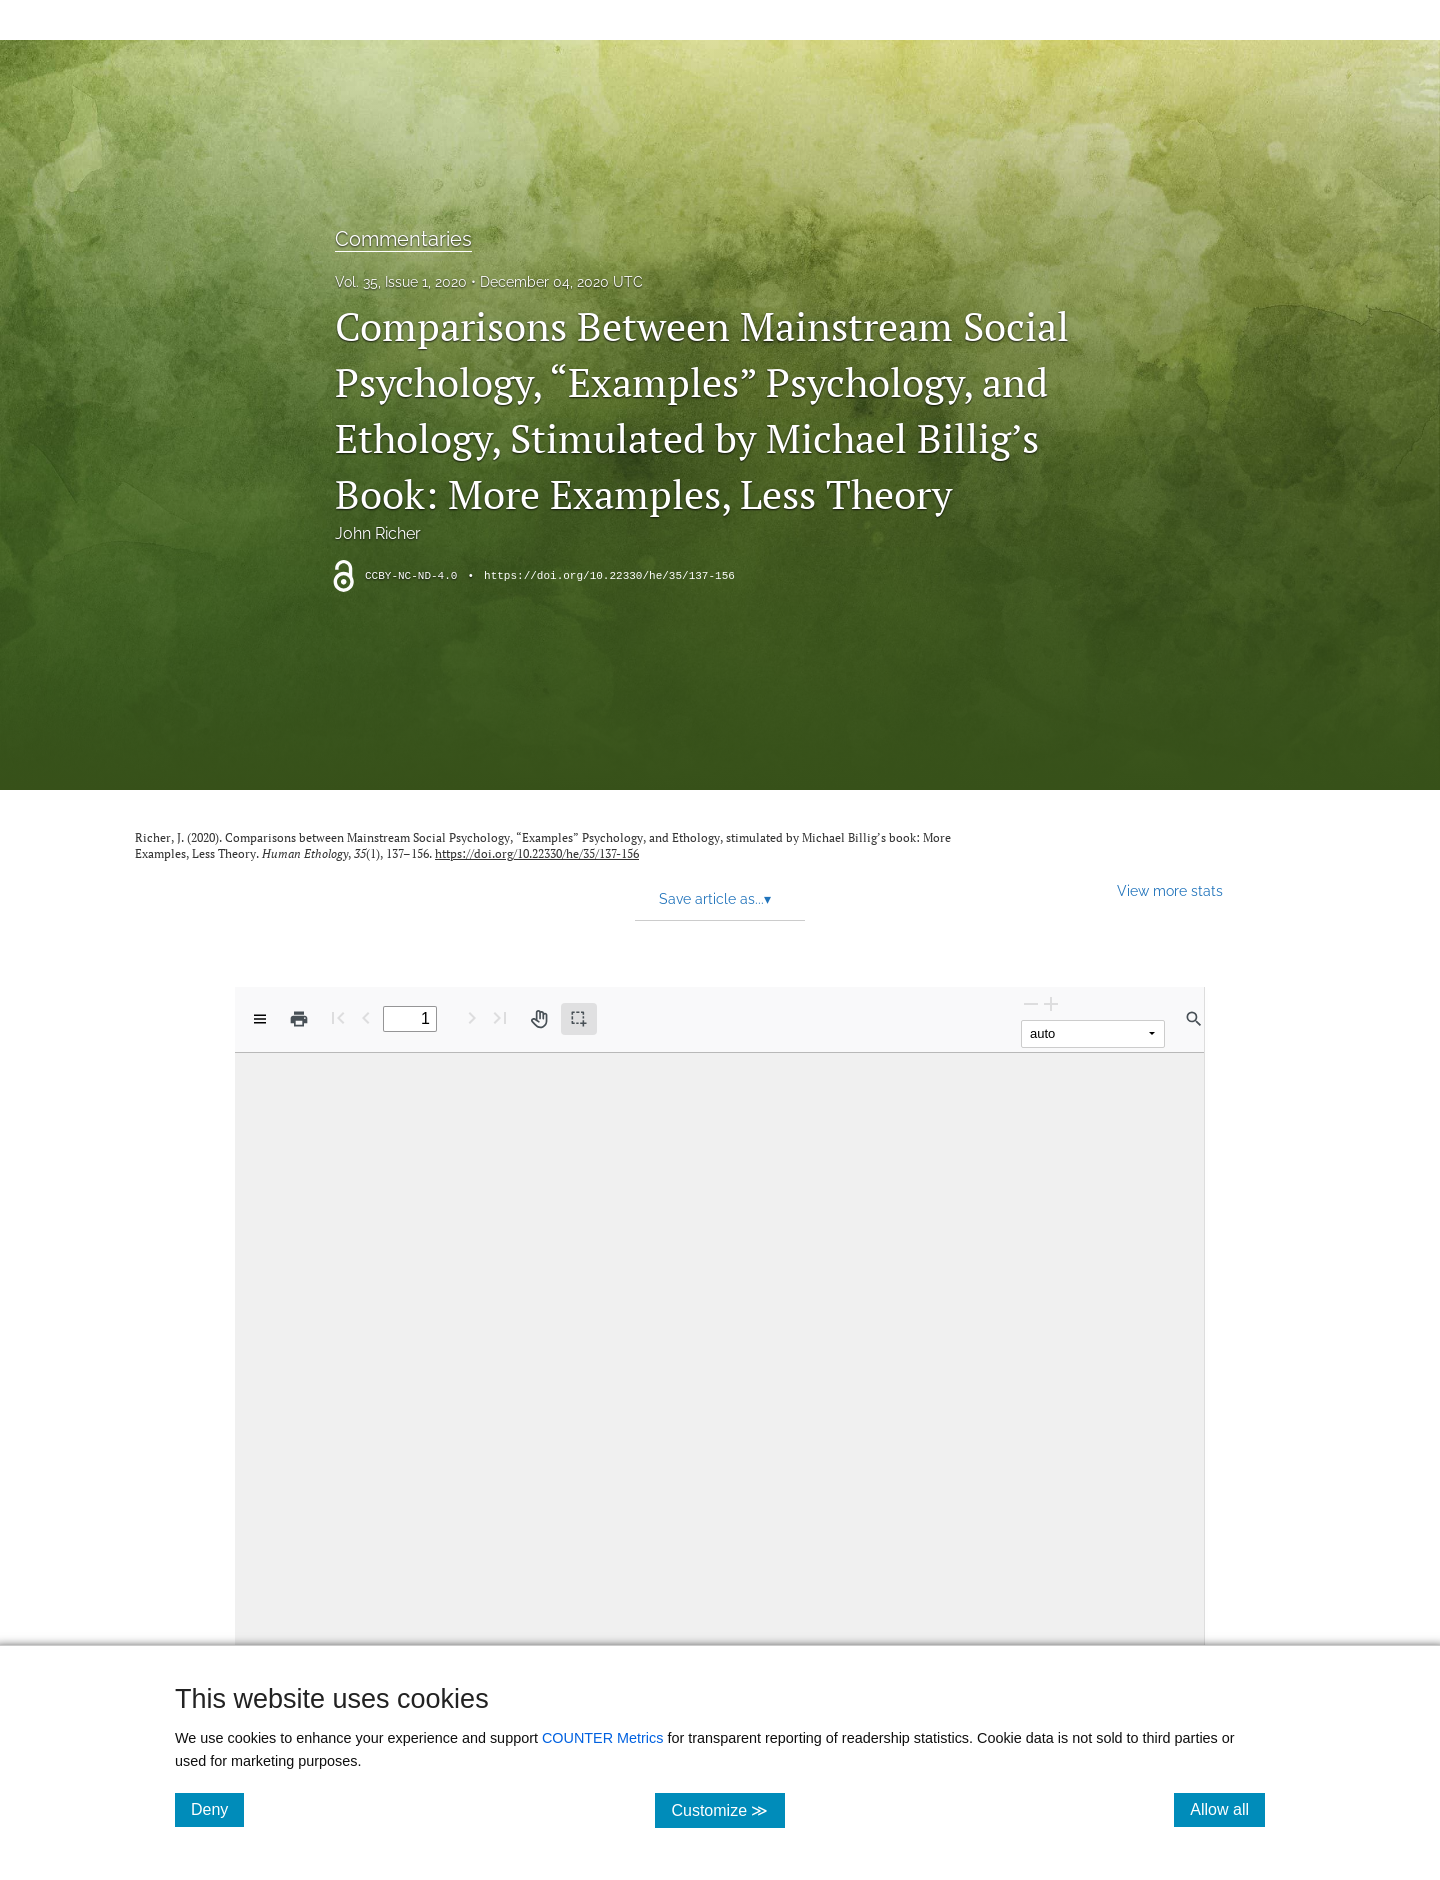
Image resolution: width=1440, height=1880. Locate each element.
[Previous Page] (366, 1017)
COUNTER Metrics (603, 1738)
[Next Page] (472, 1017)
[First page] (338, 1017)
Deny (217, 1809)
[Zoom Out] (1031, 1003)
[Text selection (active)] (579, 1019)
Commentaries (403, 239)
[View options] (260, 1019)
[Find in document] (1194, 1019)
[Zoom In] (1051, 1003)
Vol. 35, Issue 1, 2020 (401, 282)
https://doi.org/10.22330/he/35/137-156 (609, 576)
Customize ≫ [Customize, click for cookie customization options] (727, 1809)
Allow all (1227, 1809)
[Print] (299, 1019)
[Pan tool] (539, 1019)
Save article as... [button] (715, 899)
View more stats (1170, 890)
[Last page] (500, 1017)
